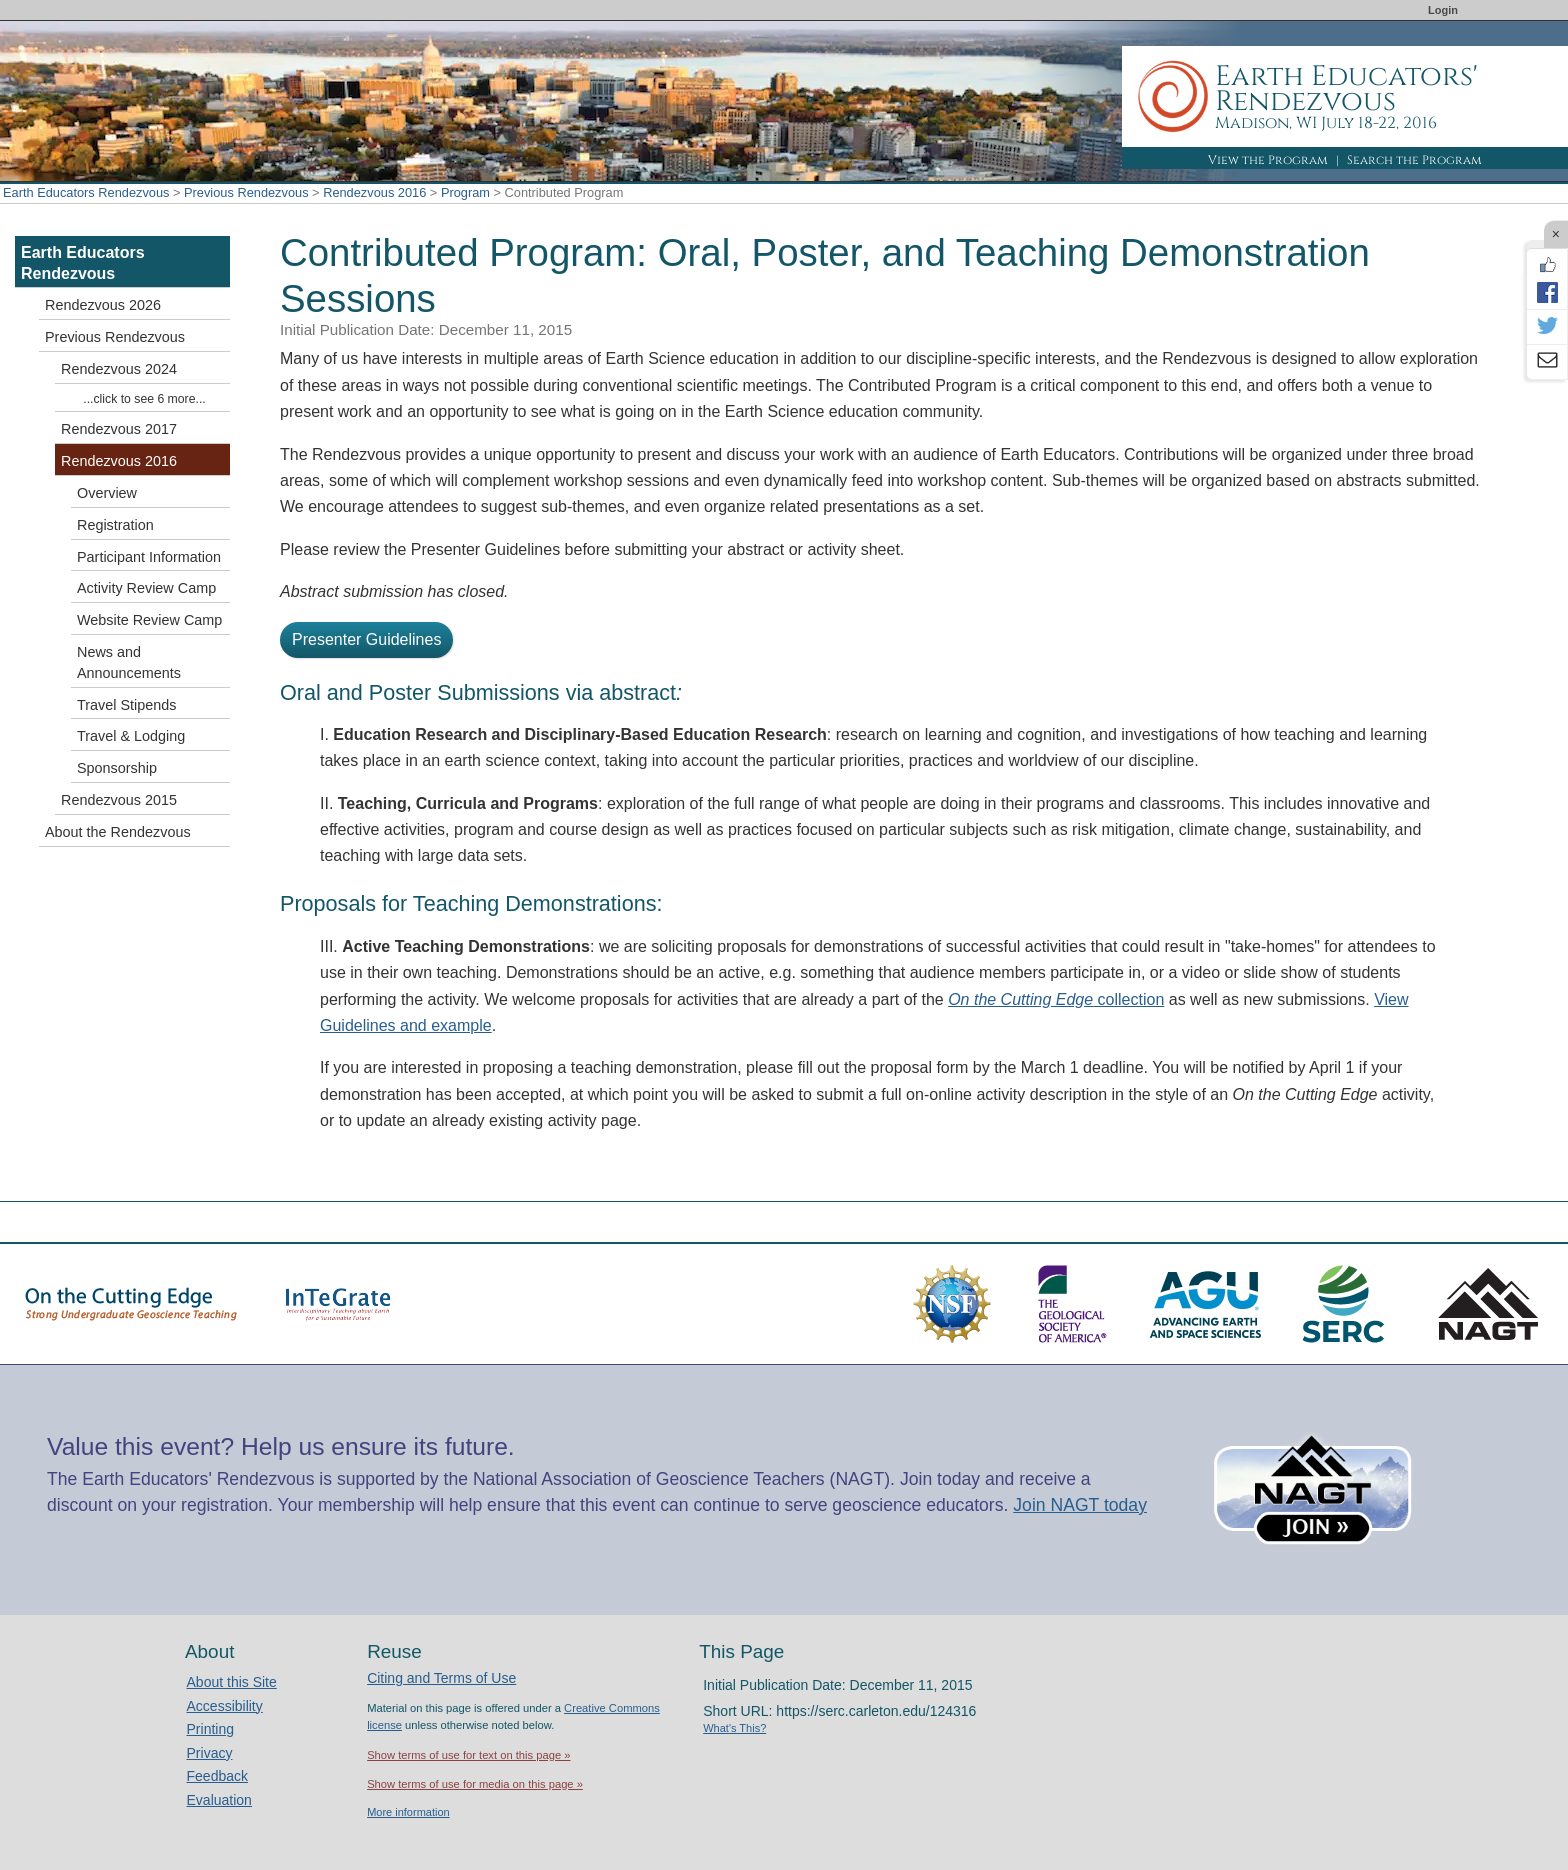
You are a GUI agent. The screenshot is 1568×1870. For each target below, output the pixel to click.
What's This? (734, 1728)
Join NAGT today (1080, 1505)
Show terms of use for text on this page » (468, 1755)
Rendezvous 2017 (119, 429)
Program (465, 192)
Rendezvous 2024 (119, 369)
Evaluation (219, 1800)
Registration (115, 525)
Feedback (217, 1776)
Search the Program (1414, 160)
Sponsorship (117, 768)
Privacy (210, 1753)
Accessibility (225, 1706)
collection (1056, 999)
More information (408, 1812)
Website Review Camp (149, 620)
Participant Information (149, 557)
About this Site (232, 1682)
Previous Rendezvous (246, 192)
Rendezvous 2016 (374, 192)
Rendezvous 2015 (119, 800)
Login (1443, 10)
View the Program (1268, 160)
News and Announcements (129, 662)
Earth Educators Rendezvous (86, 192)
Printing (210, 1729)
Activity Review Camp (146, 588)
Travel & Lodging (131, 736)
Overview (107, 493)
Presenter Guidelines (366, 639)
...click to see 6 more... (144, 399)
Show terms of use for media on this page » (475, 1784)
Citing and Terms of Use (441, 1678)
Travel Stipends (126, 705)
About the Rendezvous (118, 832)
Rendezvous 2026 (103, 305)
